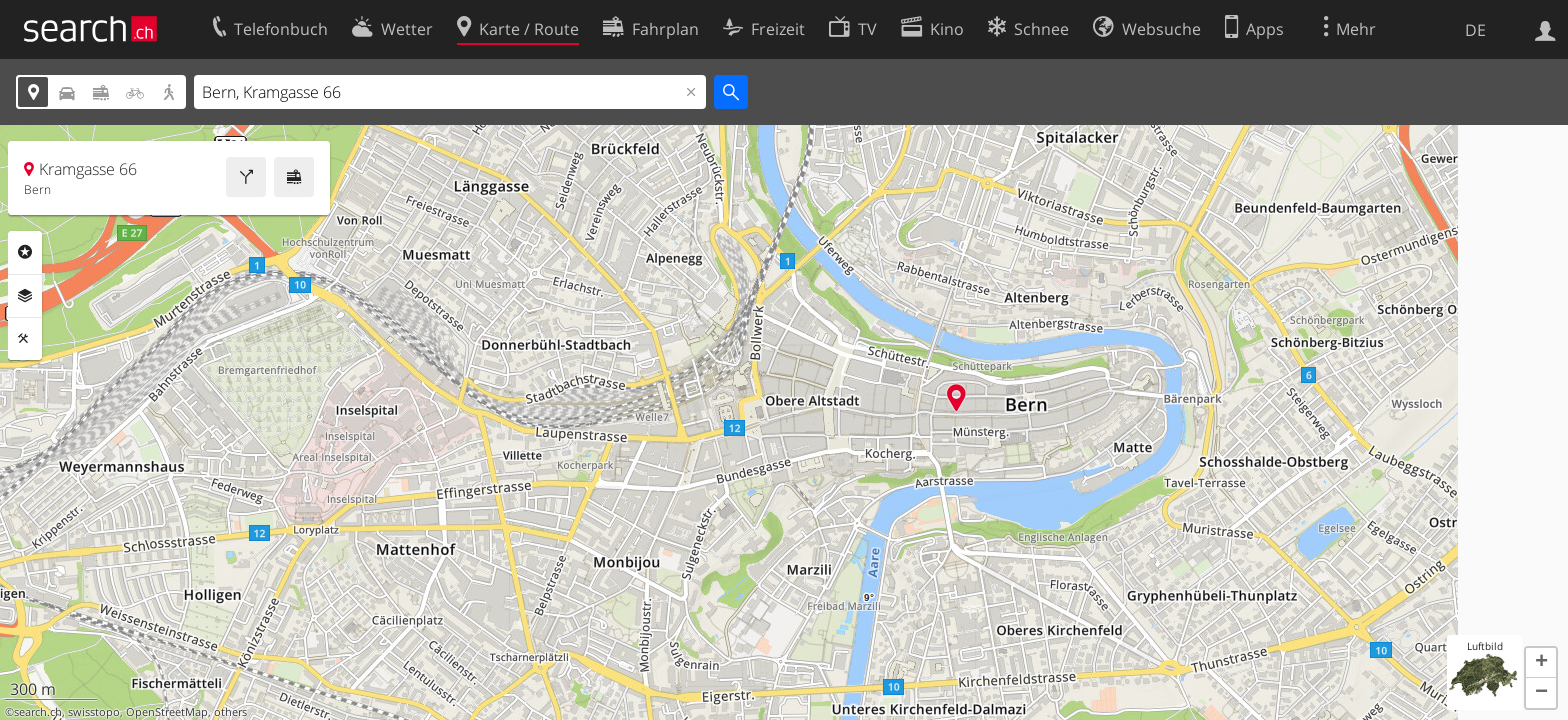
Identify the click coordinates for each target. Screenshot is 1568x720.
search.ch (38, 712)
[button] (1541, 663)
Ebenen (25, 296)
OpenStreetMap (167, 712)
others (230, 712)
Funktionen (25, 339)
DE (1475, 30)
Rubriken (25, 252)
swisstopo (94, 712)
